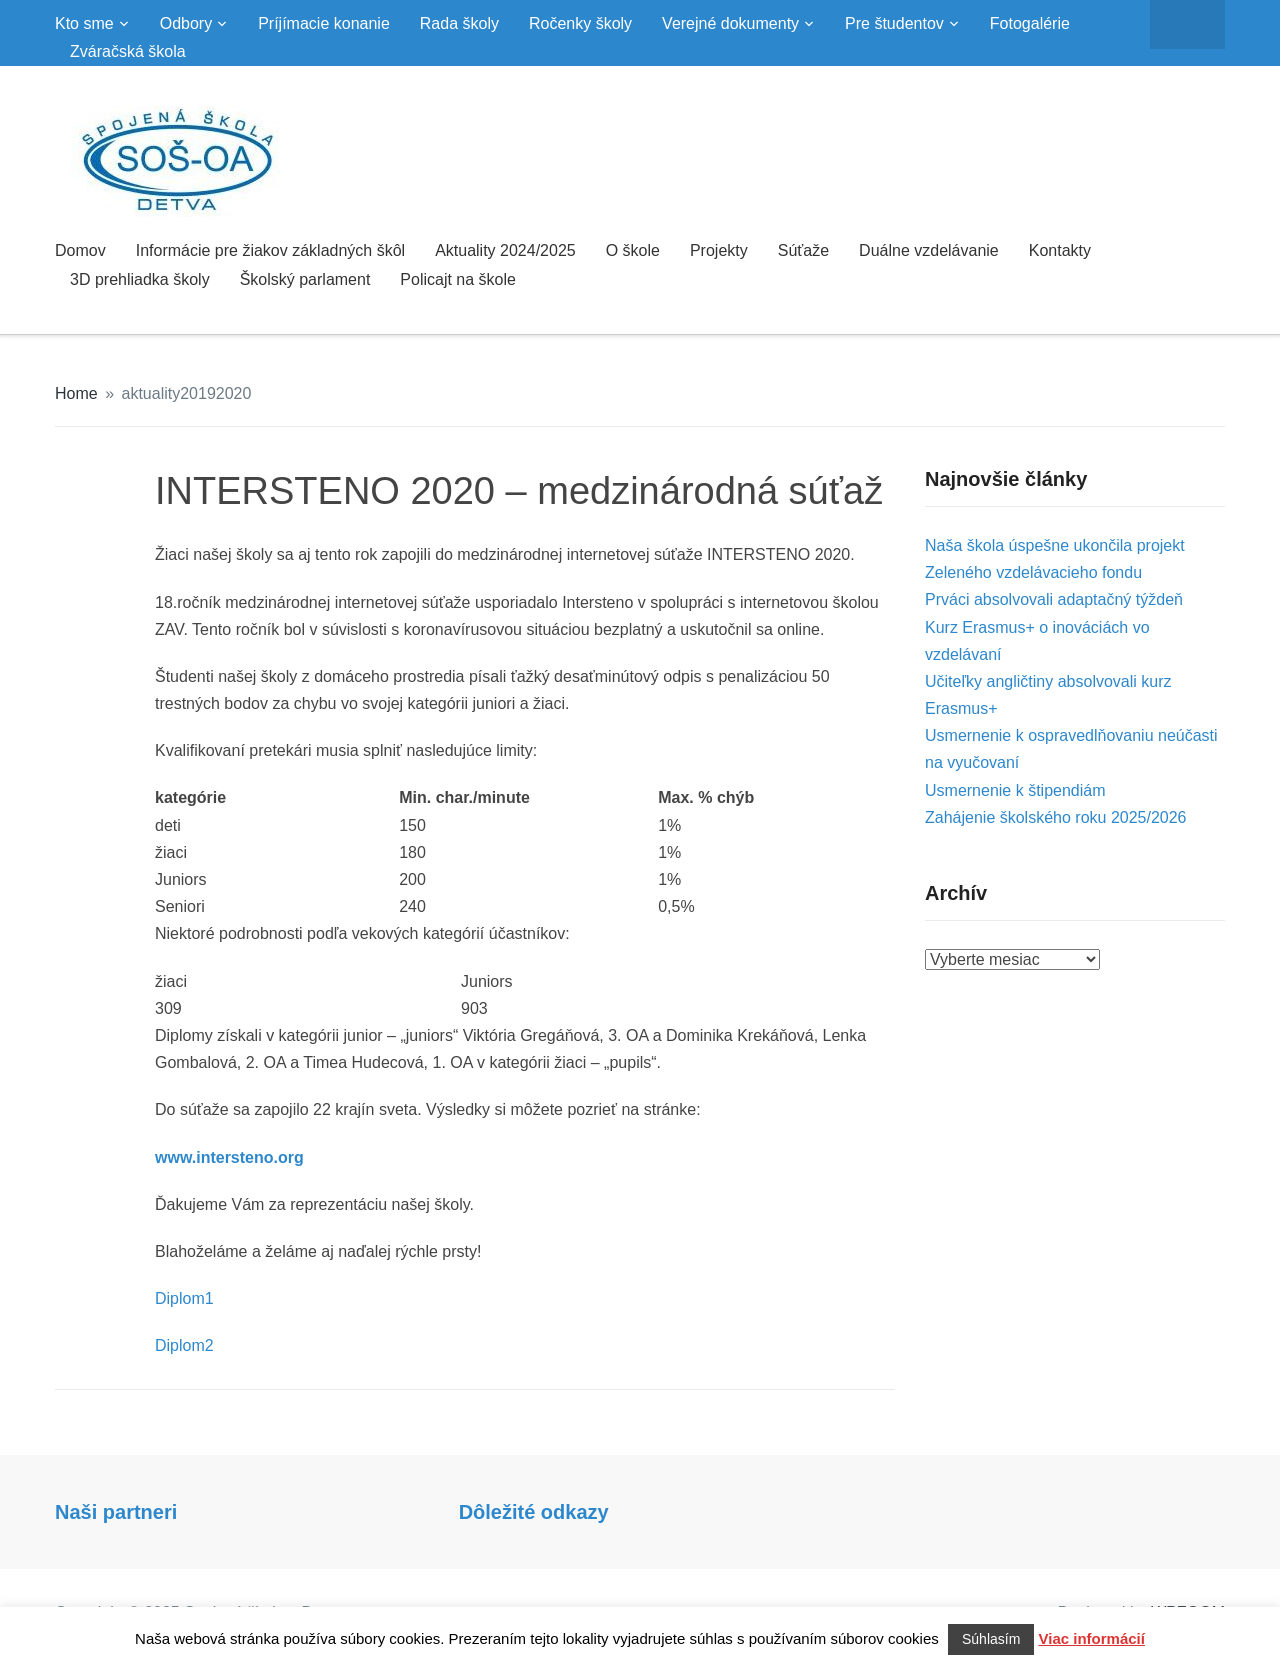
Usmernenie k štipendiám (1015, 790)
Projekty (719, 250)
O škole (633, 250)
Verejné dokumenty (730, 23)
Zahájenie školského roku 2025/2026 (1056, 817)
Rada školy (459, 23)
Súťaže (803, 250)
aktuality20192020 (187, 393)
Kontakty (1060, 250)
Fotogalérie (1030, 23)
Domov (80, 250)
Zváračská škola (128, 51)
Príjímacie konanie (324, 23)
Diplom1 (184, 1298)
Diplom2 (184, 1345)
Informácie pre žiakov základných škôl (270, 250)
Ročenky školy (580, 23)
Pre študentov (894, 23)
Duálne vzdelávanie (929, 250)
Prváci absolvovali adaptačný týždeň (1054, 599)
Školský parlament (305, 279)
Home (76, 393)
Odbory (186, 23)
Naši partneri (116, 1512)
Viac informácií (1092, 1638)
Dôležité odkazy (534, 1512)
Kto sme (84, 23)
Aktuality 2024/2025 (505, 250)
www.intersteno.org (229, 1157)
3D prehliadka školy (140, 279)
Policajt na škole (458, 279)
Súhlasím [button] (991, 1639)
